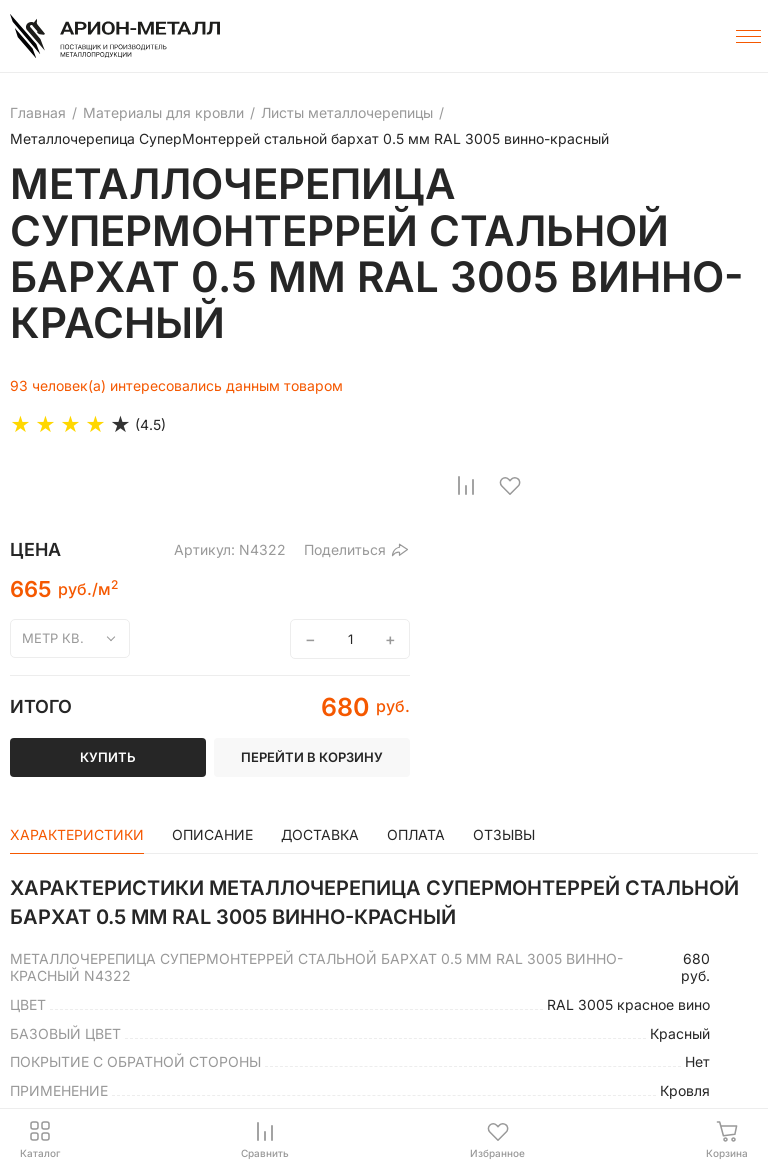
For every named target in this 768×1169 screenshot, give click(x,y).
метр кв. (53, 638)
